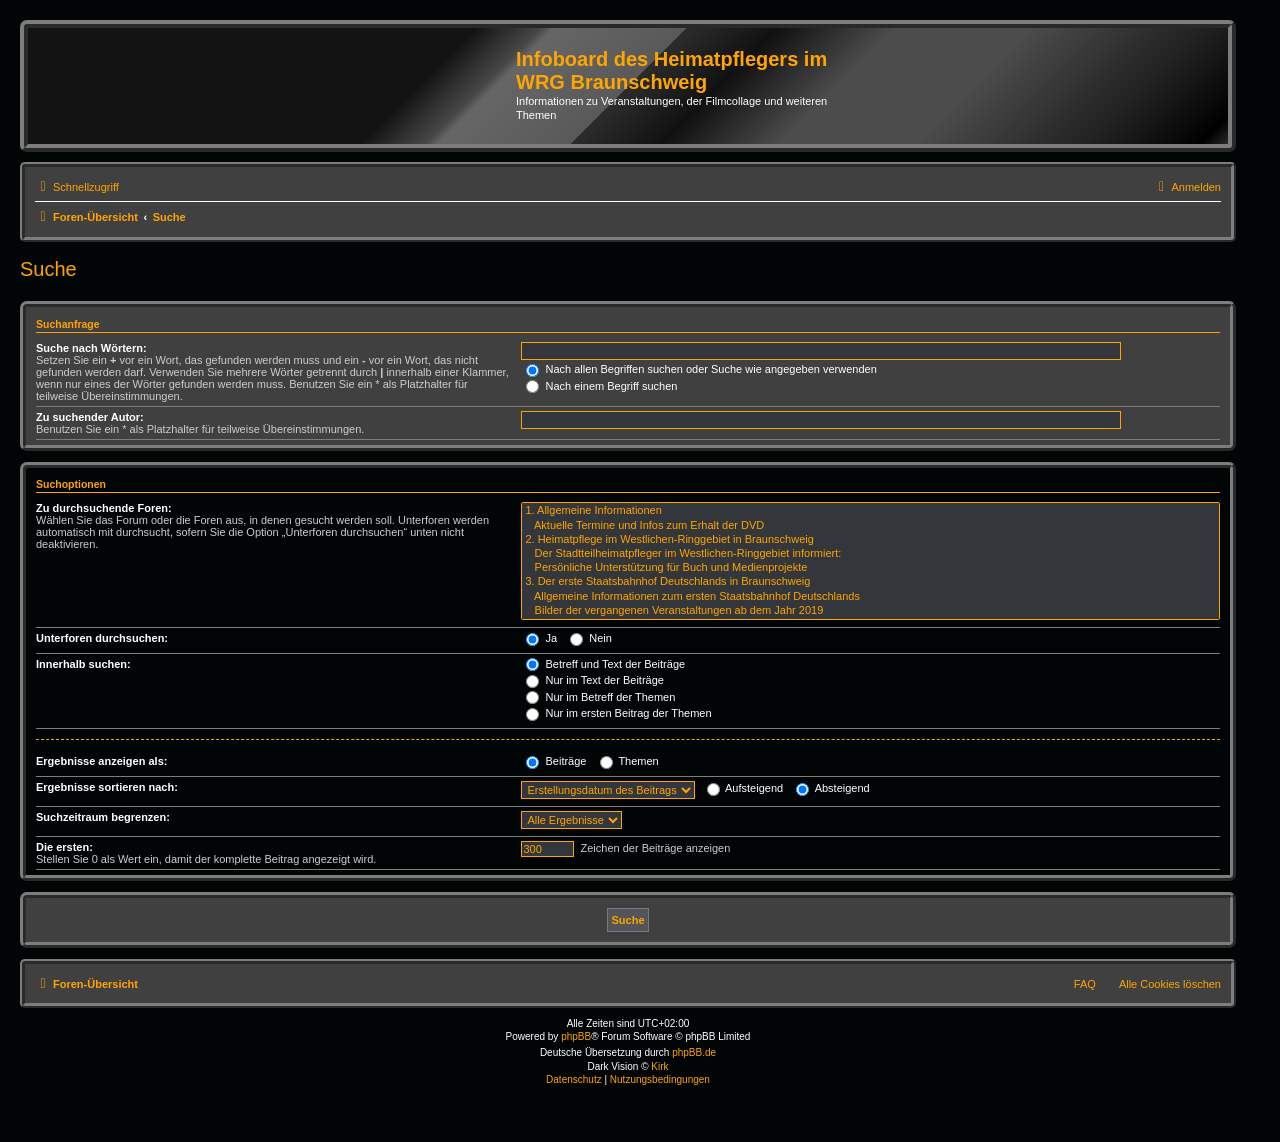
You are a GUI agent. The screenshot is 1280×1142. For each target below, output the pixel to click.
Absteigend (833, 788)
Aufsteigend (745, 788)
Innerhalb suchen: (83, 664)
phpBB (576, 1036)
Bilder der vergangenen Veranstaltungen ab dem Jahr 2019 (870, 611)
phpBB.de (694, 1052)
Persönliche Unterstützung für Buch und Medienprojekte (870, 568)
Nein (591, 638)
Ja (541, 638)
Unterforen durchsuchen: (102, 638)
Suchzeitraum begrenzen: (103, 817)
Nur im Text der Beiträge (594, 680)
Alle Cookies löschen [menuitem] (1170, 984)
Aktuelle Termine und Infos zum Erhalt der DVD (870, 526)
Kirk (659, 1066)
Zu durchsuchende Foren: (104, 508)
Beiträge (556, 761)
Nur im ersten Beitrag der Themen (618, 713)
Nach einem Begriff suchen (601, 386)
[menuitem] (1187, 187)
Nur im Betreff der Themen (600, 697)
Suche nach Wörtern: (91, 348)
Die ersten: (64, 847)
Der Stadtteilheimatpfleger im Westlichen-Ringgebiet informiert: (870, 554)
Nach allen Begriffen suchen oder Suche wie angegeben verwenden (701, 369)
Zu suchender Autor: (90, 417)
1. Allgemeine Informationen (870, 511)
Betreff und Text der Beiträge (605, 664)
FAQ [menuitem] (1085, 984)
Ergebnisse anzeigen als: (101, 761)
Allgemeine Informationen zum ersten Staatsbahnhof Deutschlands (870, 597)
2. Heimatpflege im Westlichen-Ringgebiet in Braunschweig (870, 540)
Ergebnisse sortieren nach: (107, 787)
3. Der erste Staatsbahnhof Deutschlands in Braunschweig (870, 582)
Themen (629, 761)
